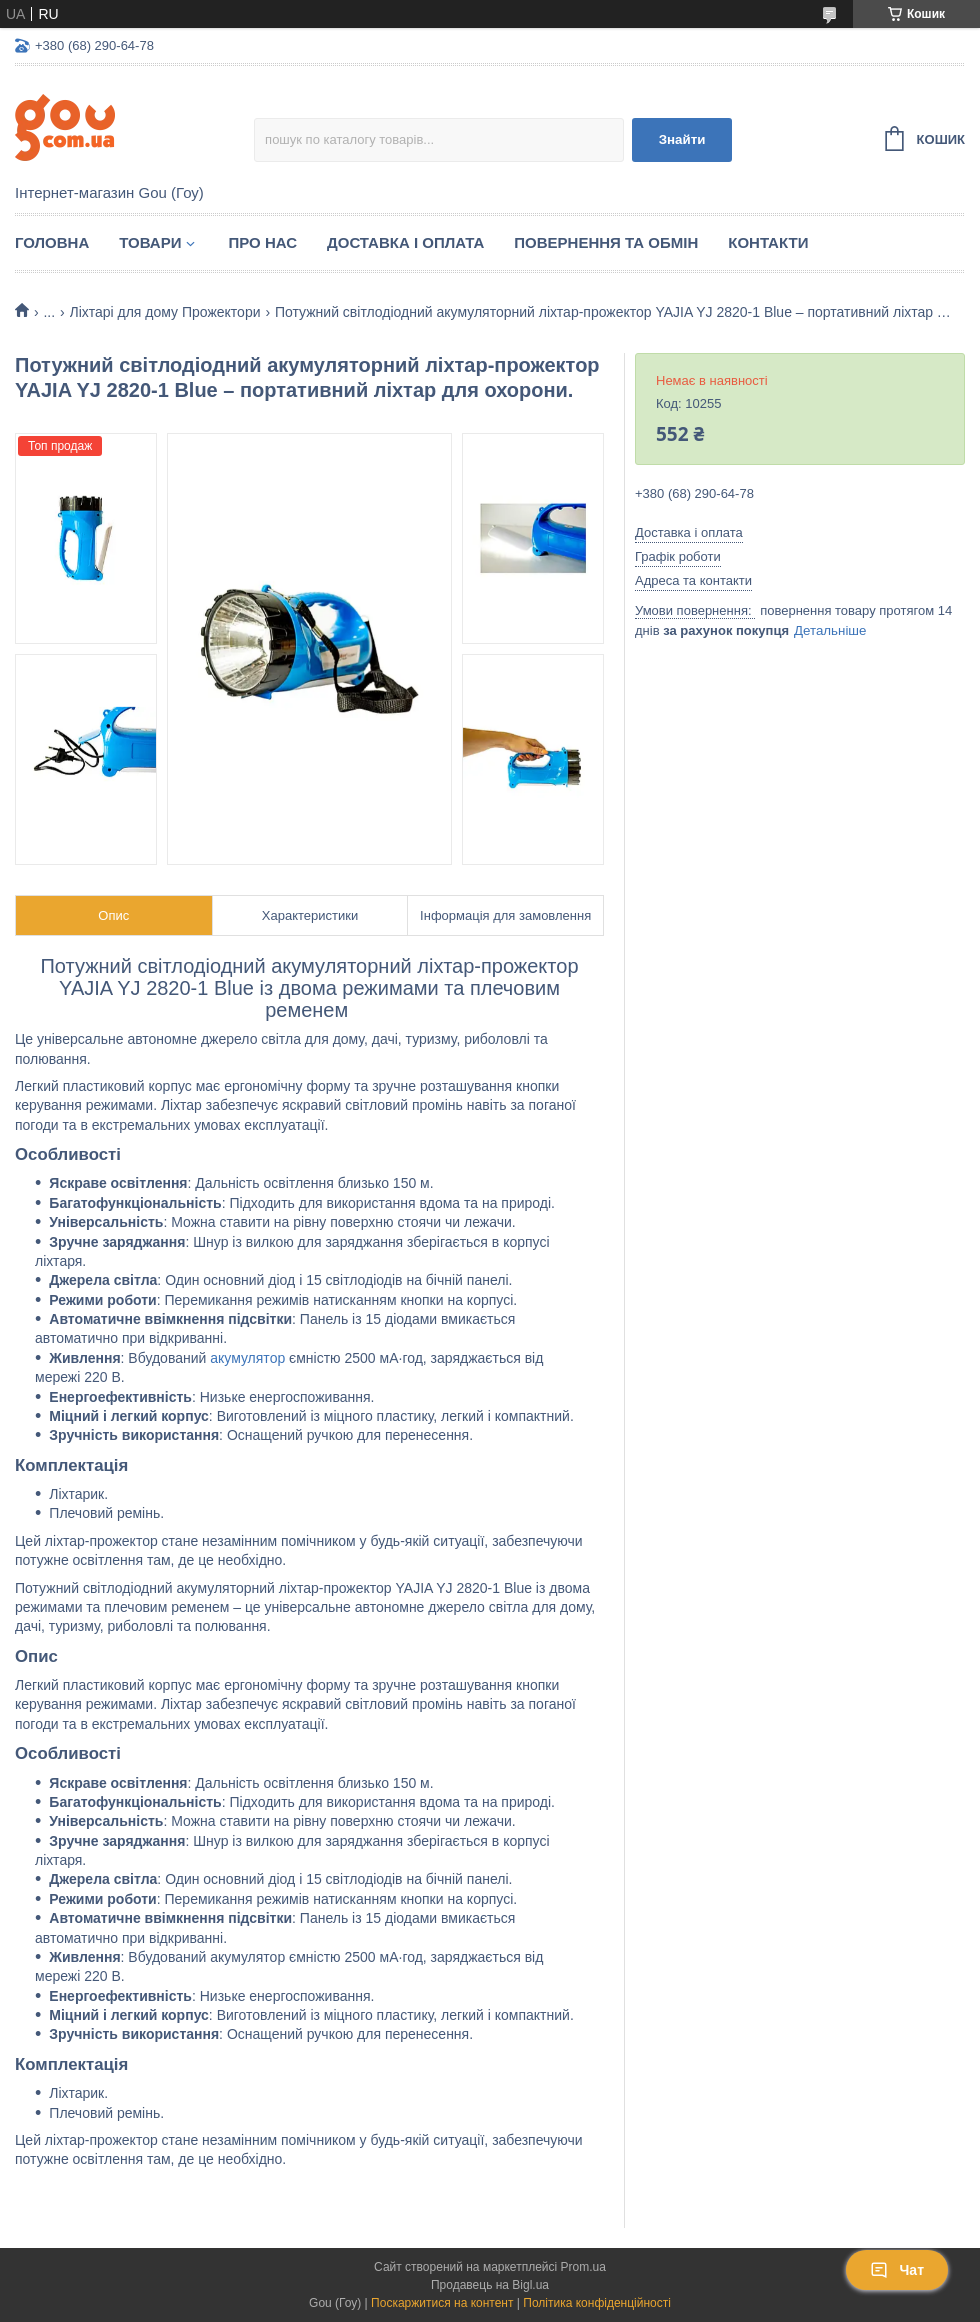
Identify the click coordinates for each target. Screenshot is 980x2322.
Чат (897, 2270)
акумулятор (247, 1358)
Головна (52, 242)
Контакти (768, 242)
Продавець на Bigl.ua (490, 2285)
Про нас (262, 242)
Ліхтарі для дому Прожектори (165, 312)
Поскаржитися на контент (442, 2303)
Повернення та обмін (606, 242)
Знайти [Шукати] (682, 139)
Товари (150, 242)
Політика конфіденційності (597, 2303)
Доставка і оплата (405, 242)
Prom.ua (583, 2267)
